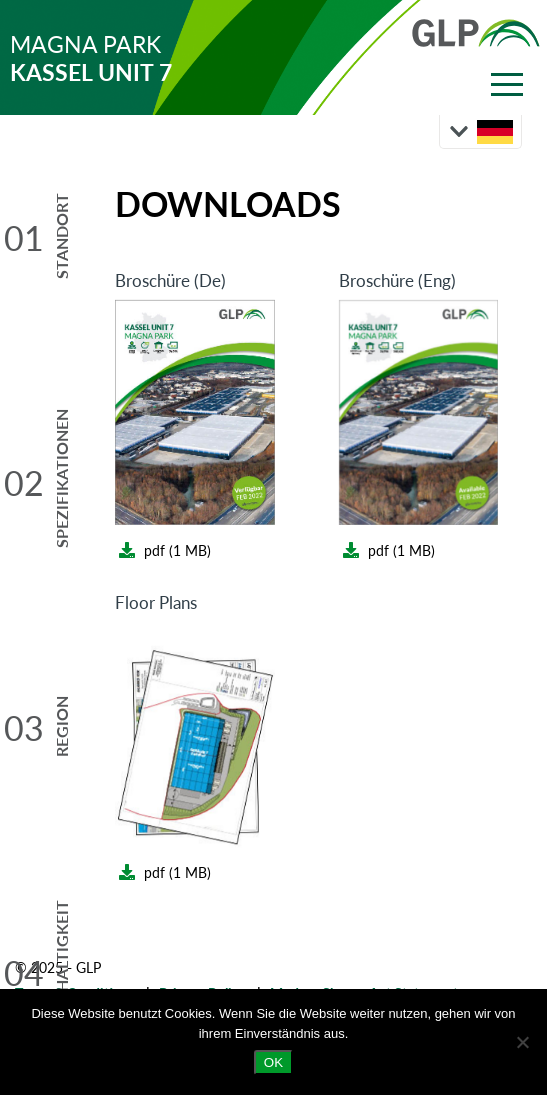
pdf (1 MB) (165, 550)
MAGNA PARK (91, 58)
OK (273, 1062)
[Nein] (522, 1042)
